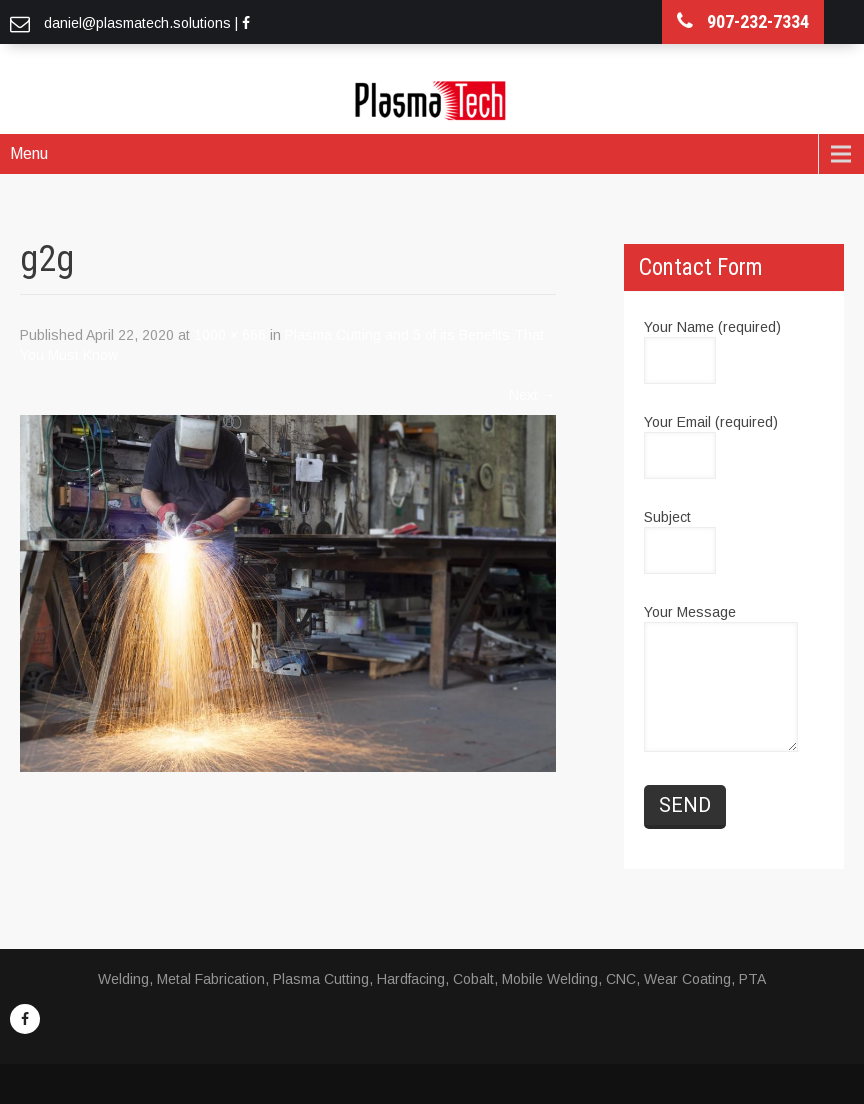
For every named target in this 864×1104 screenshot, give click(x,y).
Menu (29, 153)
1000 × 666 (230, 335)
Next (532, 395)
